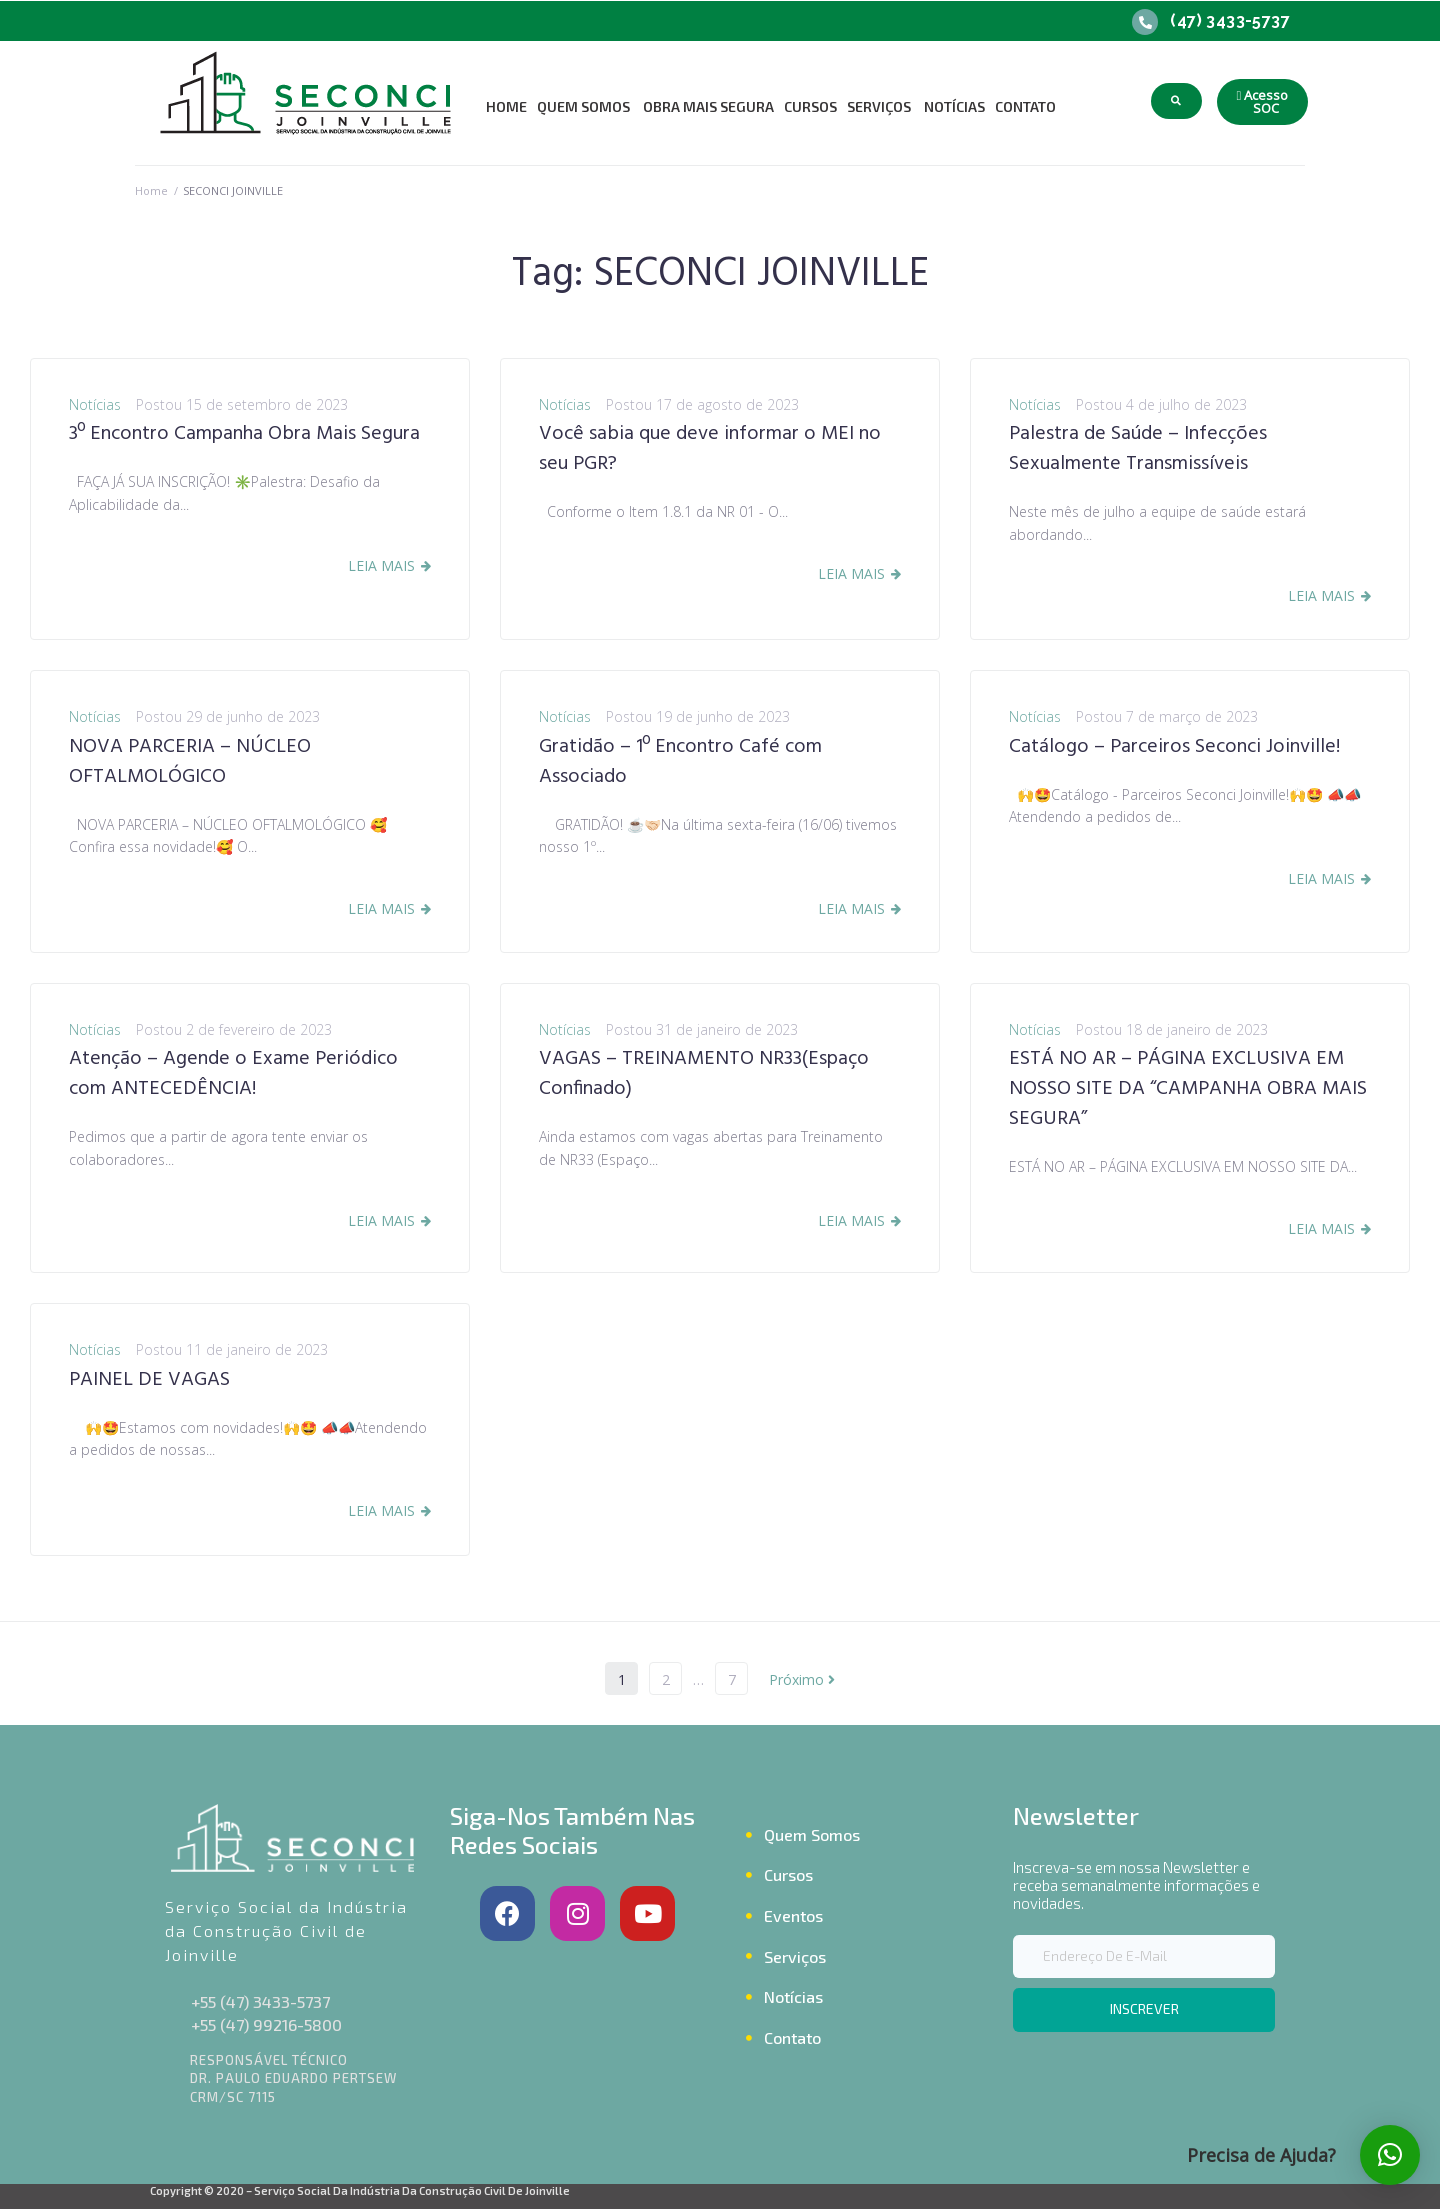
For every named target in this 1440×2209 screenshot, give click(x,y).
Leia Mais (381, 565)
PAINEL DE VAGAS (149, 1380)
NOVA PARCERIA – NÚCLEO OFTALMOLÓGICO (190, 762)
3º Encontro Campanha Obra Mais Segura (244, 434)
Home (151, 190)
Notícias (95, 404)
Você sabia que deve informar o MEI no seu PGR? (710, 449)
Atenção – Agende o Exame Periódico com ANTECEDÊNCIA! (233, 1074)
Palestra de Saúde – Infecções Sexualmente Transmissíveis (1138, 449)
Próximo (802, 1679)
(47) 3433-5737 (1230, 20)
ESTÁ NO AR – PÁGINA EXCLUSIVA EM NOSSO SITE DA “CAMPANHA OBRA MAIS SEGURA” (1188, 1089)
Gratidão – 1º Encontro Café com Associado (680, 762)
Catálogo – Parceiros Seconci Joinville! (1174, 747)
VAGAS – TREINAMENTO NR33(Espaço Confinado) (704, 1074)
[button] (1263, 102)
